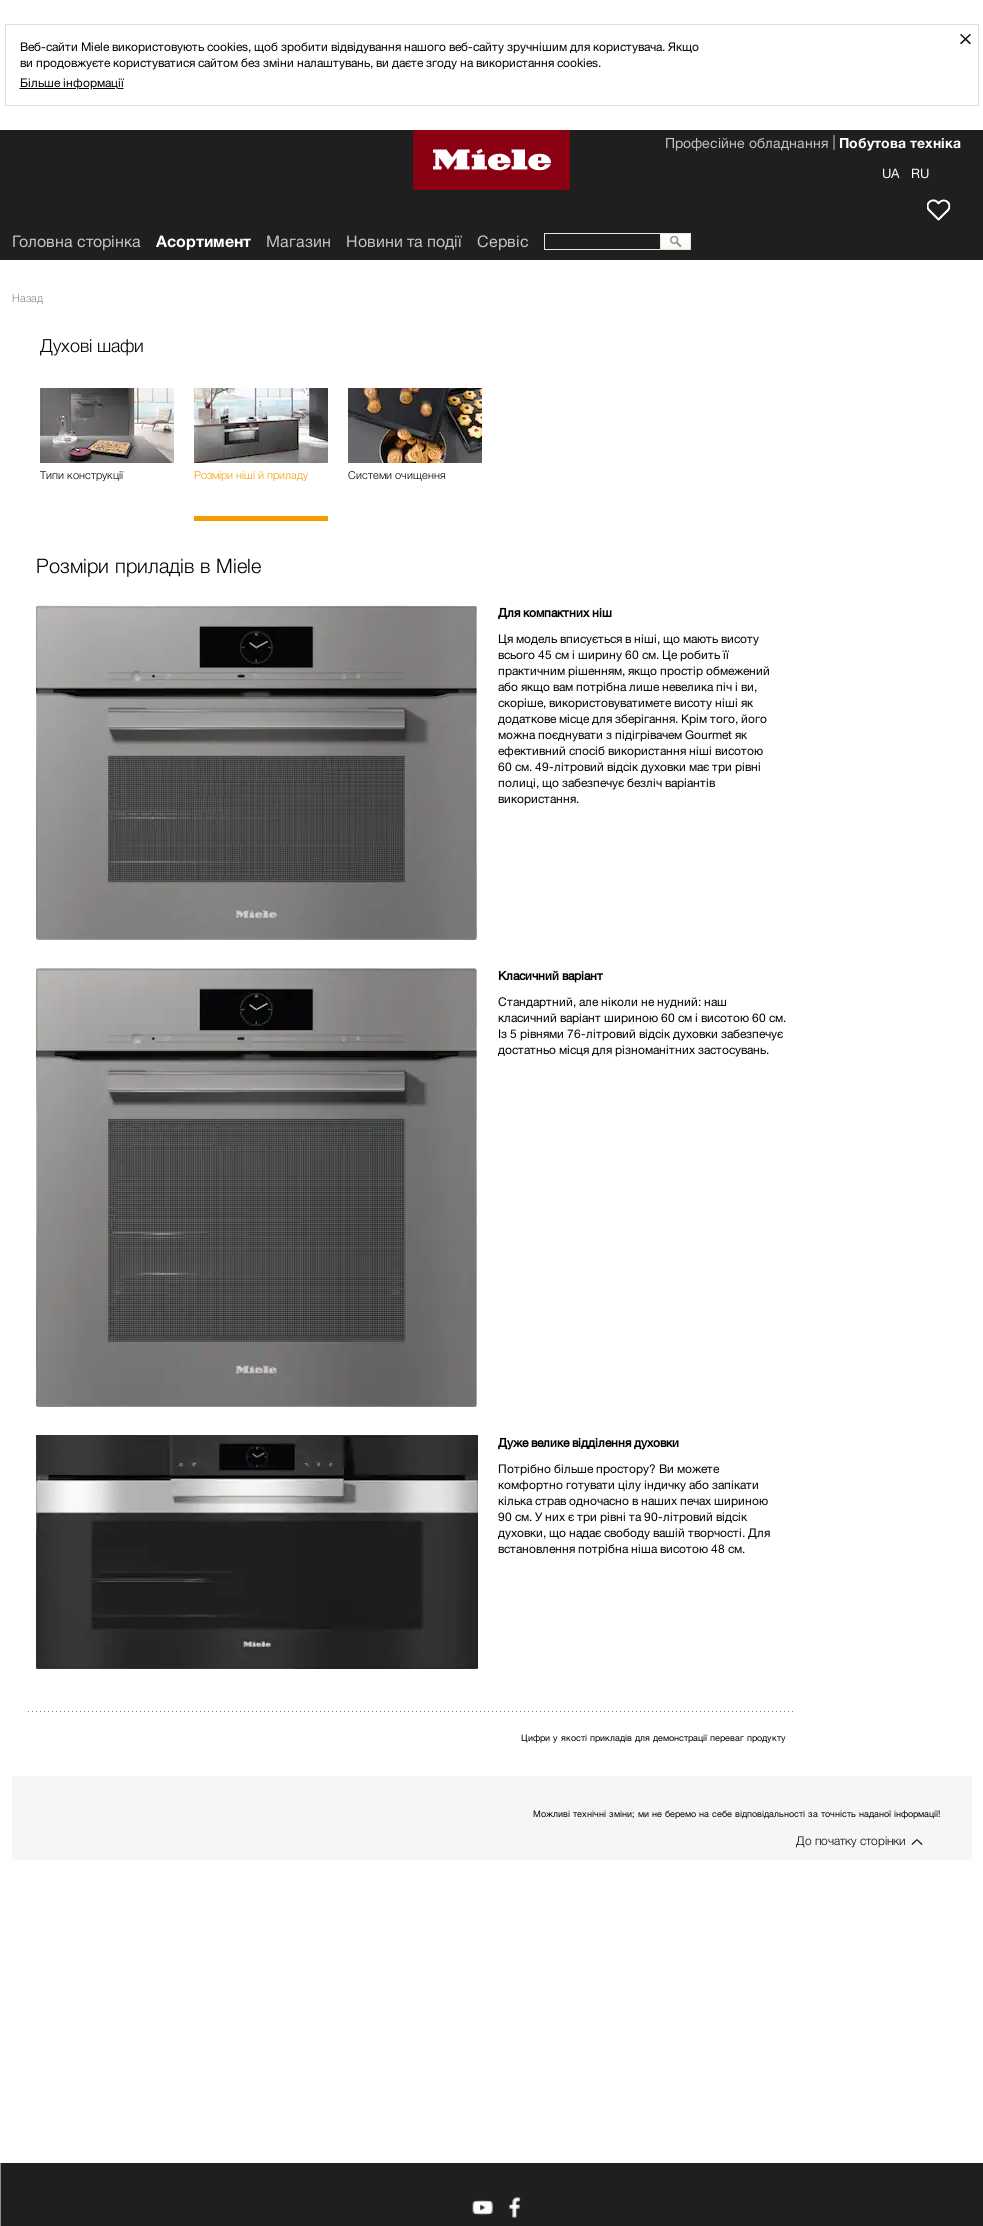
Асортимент (203, 241)
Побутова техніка (900, 145)
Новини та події (404, 241)
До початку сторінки (850, 1840)
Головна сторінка (76, 241)
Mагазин (298, 241)
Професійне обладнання (746, 145)
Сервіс (503, 241)
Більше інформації (72, 82)
